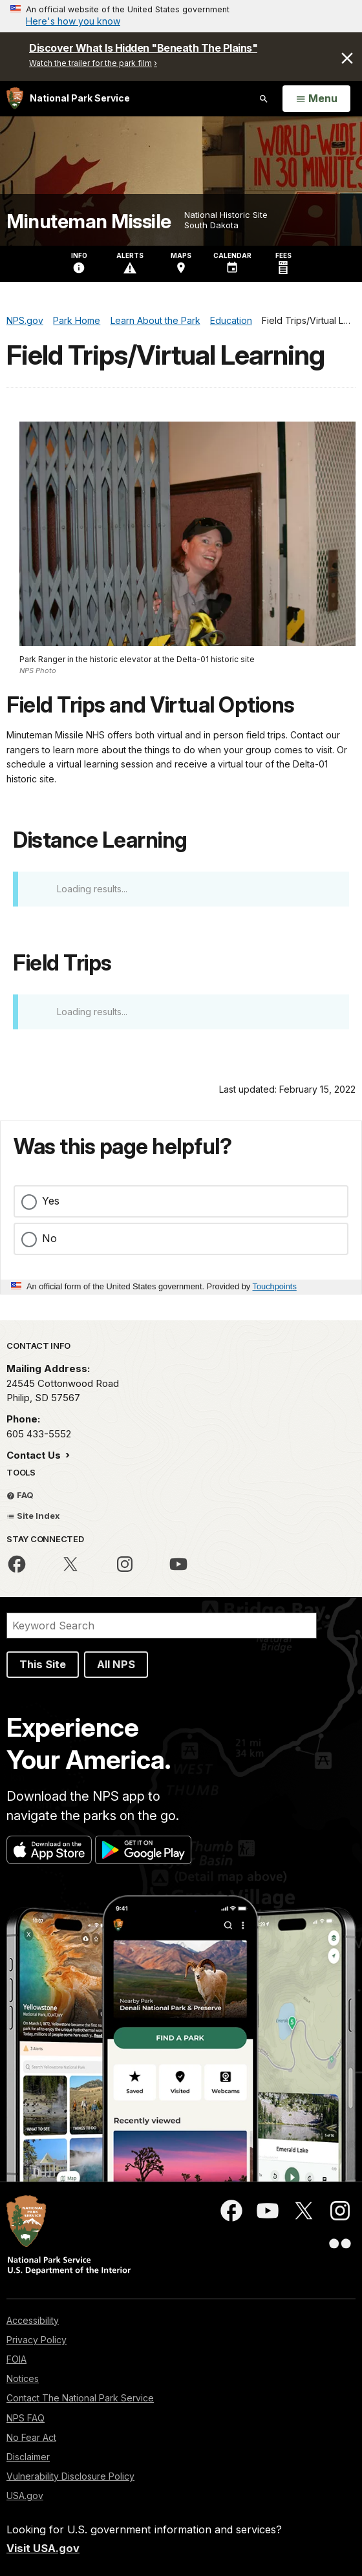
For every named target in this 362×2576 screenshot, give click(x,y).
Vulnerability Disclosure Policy (70, 2476)
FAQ (20, 1495)
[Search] (161, 1625)
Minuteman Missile (88, 221)
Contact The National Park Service (80, 2397)
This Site (42, 1664)
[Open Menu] (316, 99)
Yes (50, 1200)
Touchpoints (275, 1286)
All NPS (116, 1664)
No (49, 1238)
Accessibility (32, 2320)
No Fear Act (31, 2437)
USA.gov (24, 2495)
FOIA (16, 2359)
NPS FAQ (25, 2417)
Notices (22, 2378)
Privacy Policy (36, 2339)
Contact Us (34, 1455)
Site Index (33, 1515)
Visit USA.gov (43, 2548)
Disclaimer (28, 2456)
